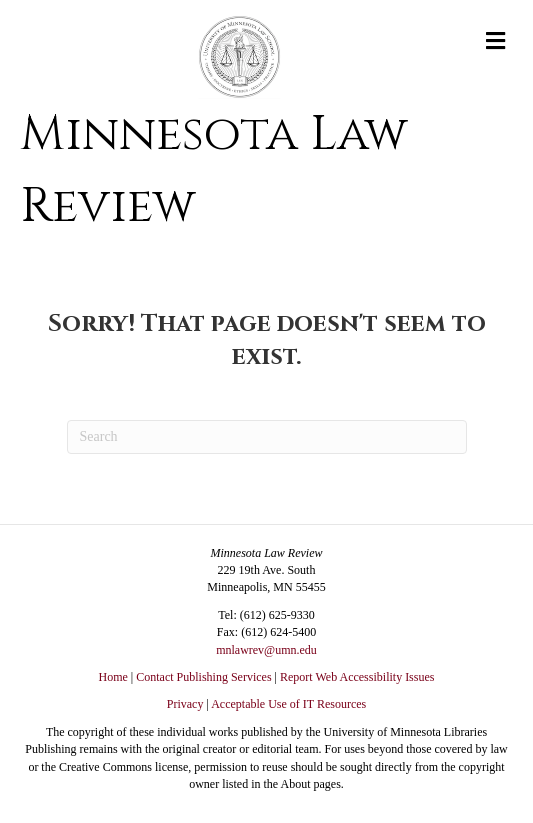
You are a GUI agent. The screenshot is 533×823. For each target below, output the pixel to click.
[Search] (267, 437)
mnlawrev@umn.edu (266, 650)
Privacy (185, 704)
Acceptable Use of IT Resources (288, 704)
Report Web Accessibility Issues (357, 677)
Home (113, 677)
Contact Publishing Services (203, 677)
